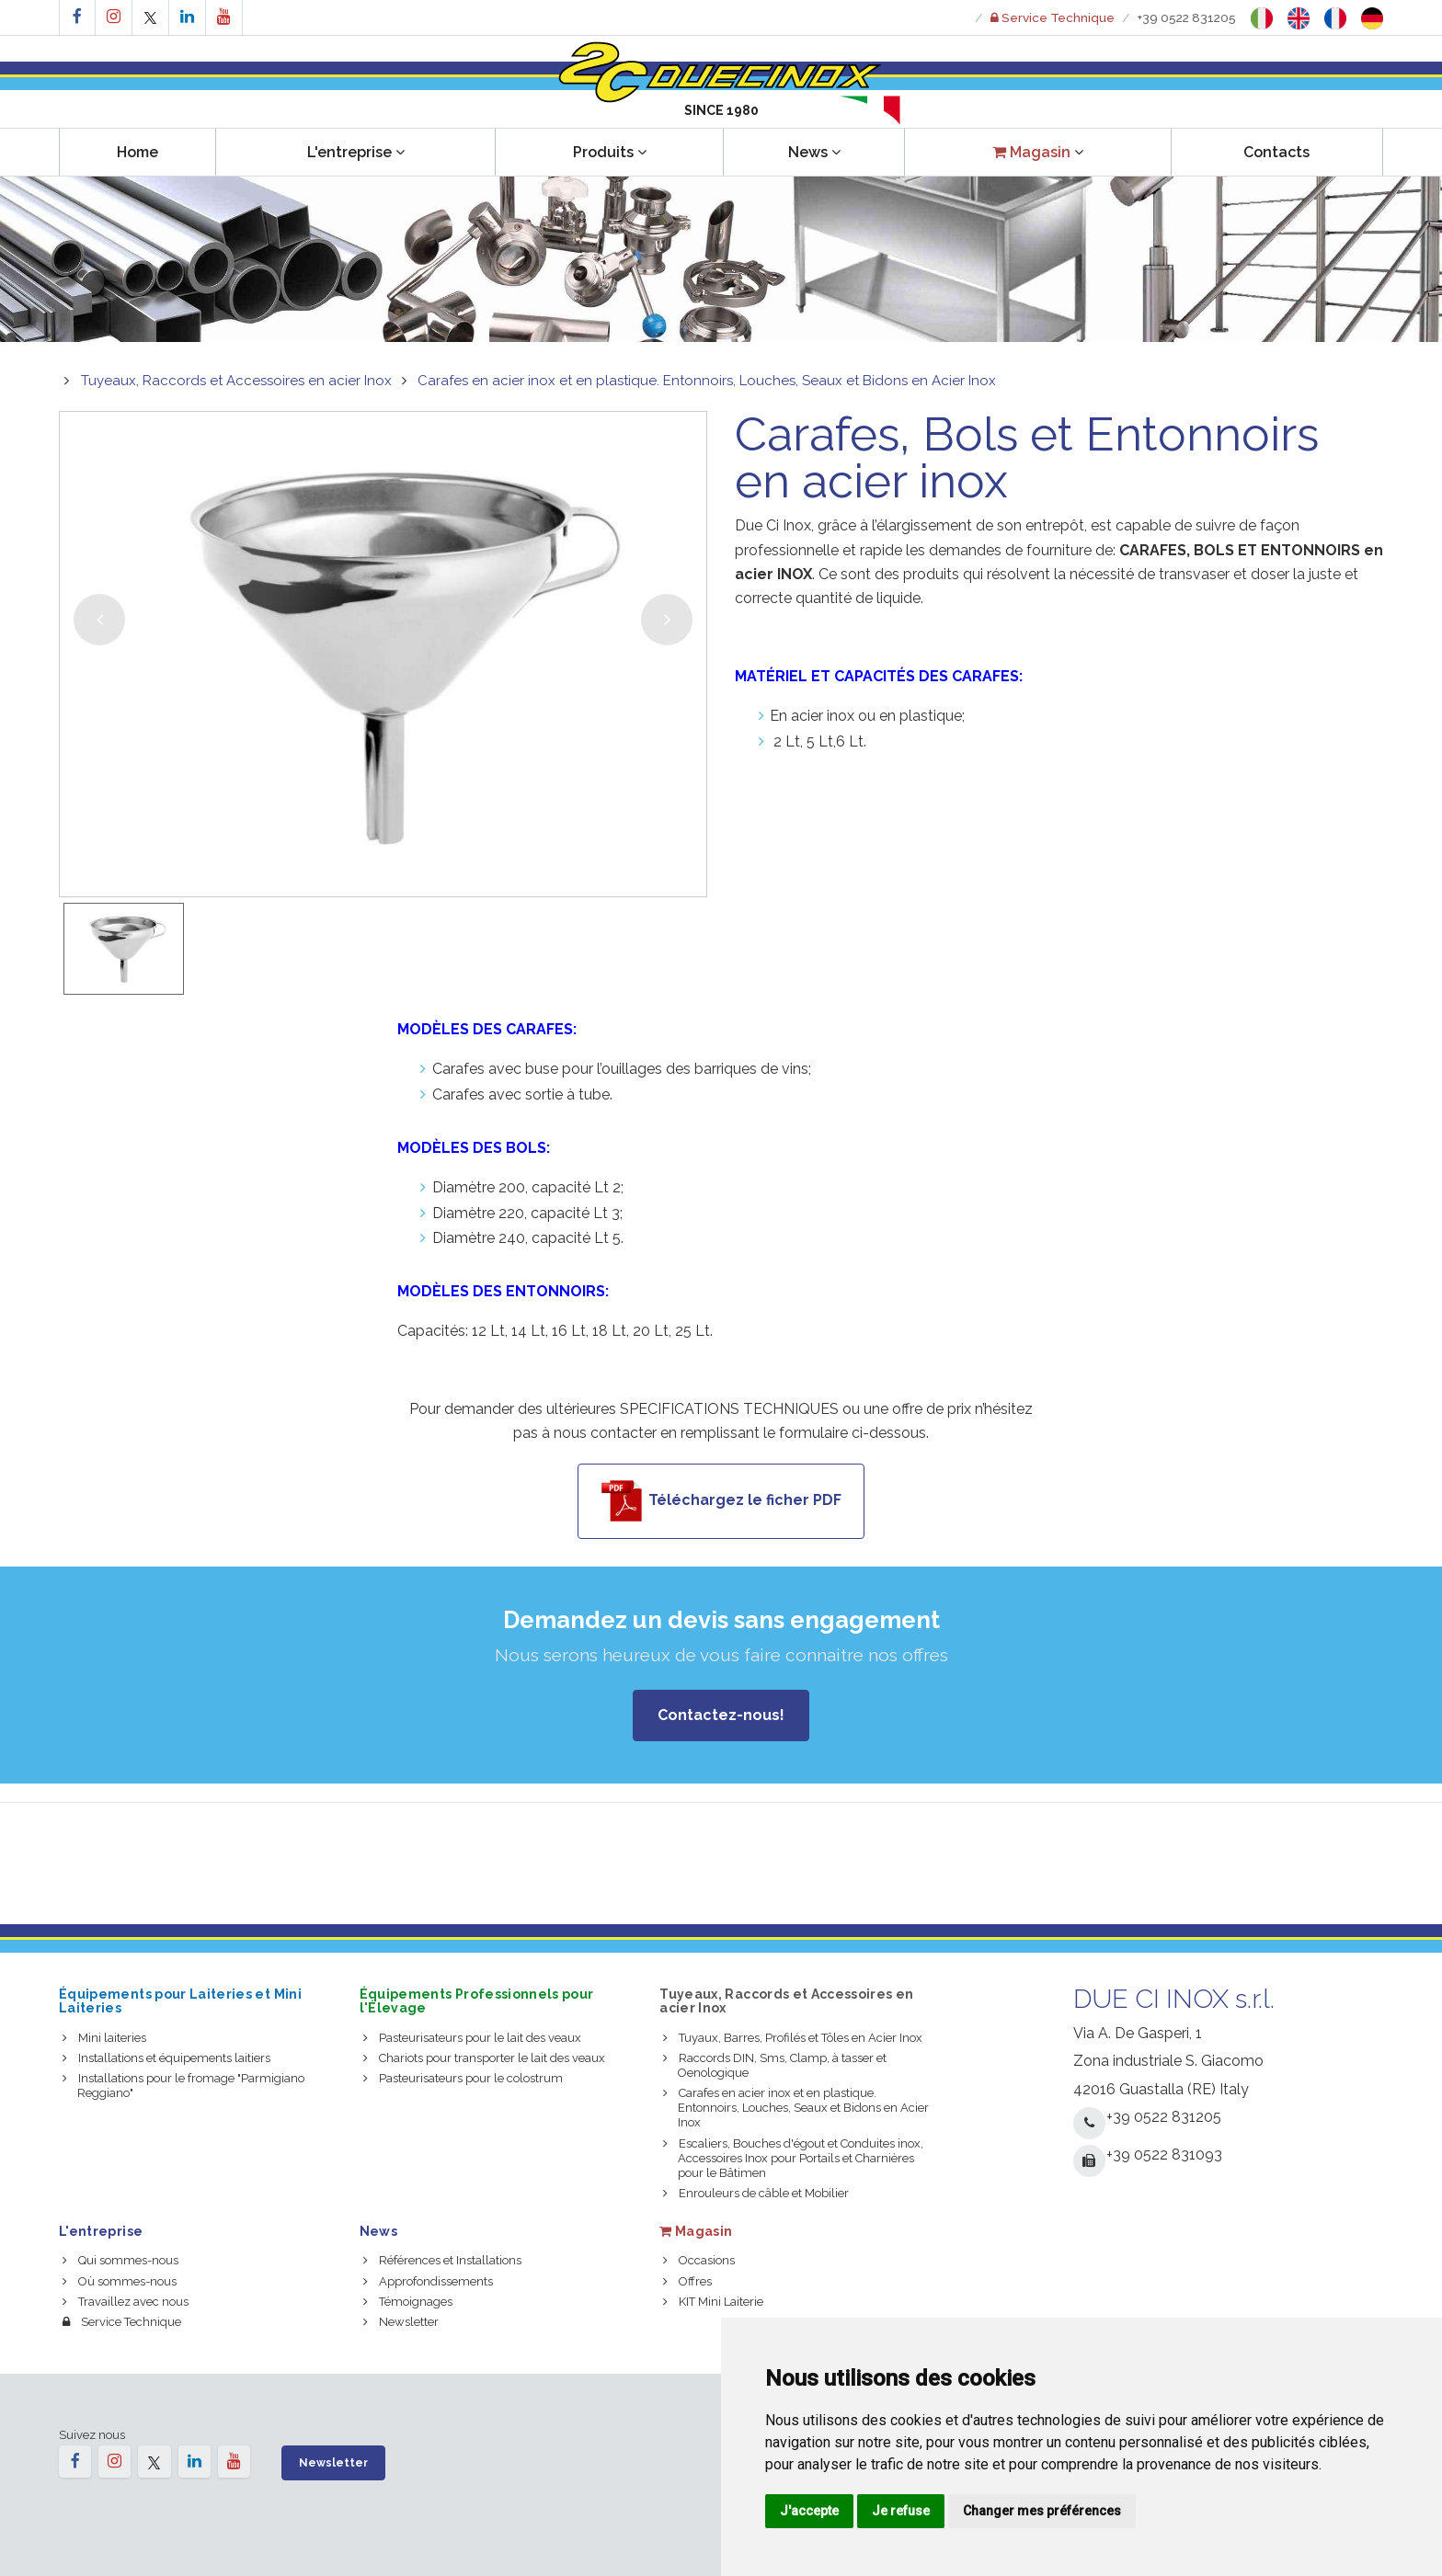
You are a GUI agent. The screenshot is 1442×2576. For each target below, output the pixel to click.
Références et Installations (442, 2260)
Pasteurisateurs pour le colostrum (463, 2078)
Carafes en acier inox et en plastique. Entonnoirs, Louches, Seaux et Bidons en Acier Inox (707, 380)
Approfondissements (428, 2281)
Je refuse (901, 2510)
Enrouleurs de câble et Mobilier (756, 2193)
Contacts (1276, 152)
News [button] (814, 152)
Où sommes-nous (120, 2281)
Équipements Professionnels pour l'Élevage (477, 2001)
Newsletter (401, 2322)
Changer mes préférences (1042, 2510)
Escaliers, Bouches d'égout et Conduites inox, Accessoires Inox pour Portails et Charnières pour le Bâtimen (793, 2158)
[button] (1037, 152)
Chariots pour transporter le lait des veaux (484, 2058)
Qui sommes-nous (120, 2260)
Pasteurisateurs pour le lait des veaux (472, 2038)
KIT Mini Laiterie (713, 2301)
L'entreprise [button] (356, 152)
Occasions (699, 2260)
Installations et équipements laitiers (166, 2058)
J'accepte (809, 2510)
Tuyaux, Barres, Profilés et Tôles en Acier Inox (792, 2038)
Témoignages (407, 2301)
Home (137, 152)
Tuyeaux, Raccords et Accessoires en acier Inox (236, 380)
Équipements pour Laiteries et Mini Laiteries (180, 2001)
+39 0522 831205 (1187, 17)
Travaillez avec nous (126, 2301)
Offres (687, 2281)
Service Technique (122, 2322)
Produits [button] (610, 152)
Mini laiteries (104, 2038)
